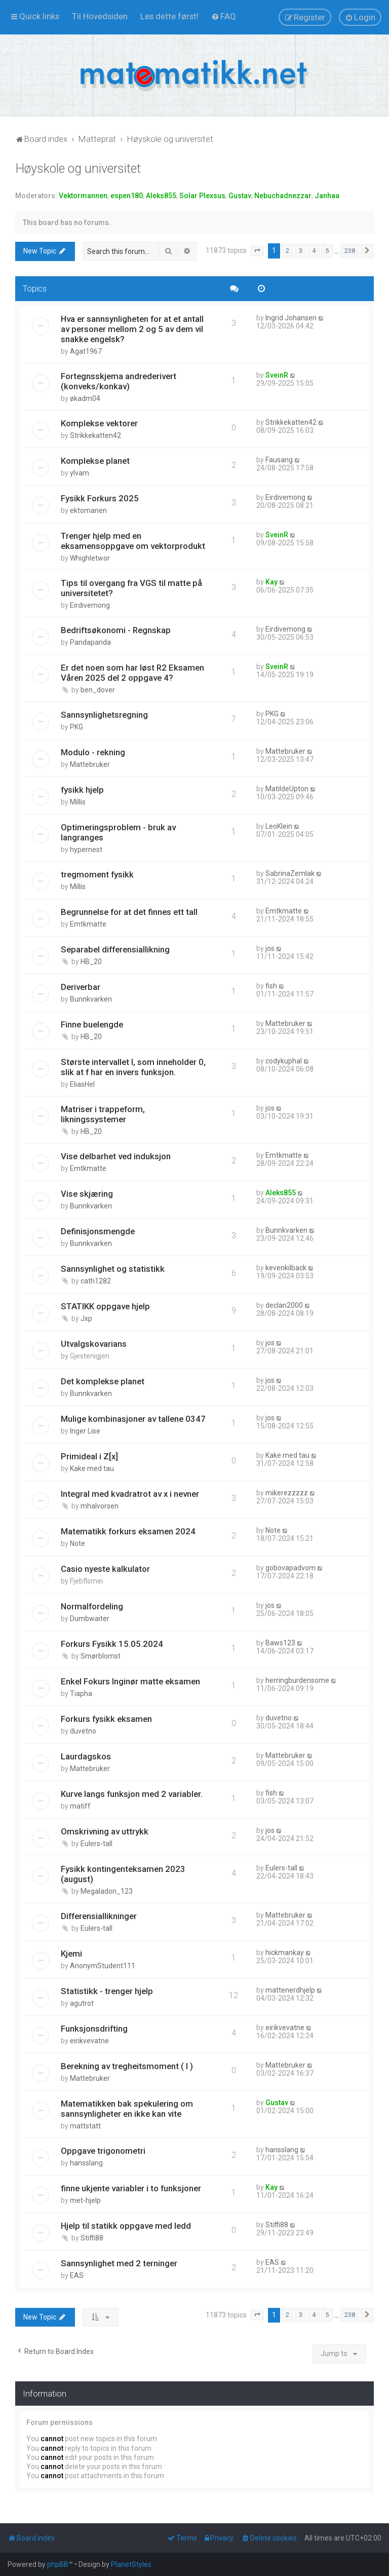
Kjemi (71, 1953)
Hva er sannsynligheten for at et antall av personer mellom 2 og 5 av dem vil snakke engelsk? (132, 329)
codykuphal (283, 1061)
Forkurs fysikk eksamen (106, 1719)
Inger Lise (85, 1431)
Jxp (86, 1318)
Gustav (239, 196)
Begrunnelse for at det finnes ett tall (129, 912)
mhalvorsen (100, 1506)
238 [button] (349, 250)
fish (271, 986)
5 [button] (327, 250)
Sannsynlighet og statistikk (113, 1269)
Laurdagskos (86, 1756)
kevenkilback (285, 1268)
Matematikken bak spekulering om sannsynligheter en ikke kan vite (127, 2109)
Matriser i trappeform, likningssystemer (103, 1114)
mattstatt (85, 2126)
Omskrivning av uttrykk (104, 1831)
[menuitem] (99, 16)
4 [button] (314, 250)
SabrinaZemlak (290, 873)
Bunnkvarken (91, 999)
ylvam (79, 473)
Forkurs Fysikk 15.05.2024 (112, 1644)
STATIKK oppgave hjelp (105, 1306)
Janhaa (327, 196)
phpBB (57, 2564)
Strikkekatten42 (95, 435)
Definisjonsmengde (98, 1231)
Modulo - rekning (93, 752)
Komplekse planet (95, 461)
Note (77, 1543)
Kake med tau (92, 1468)
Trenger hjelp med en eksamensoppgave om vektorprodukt (133, 541)
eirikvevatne (89, 2041)
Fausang (279, 460)
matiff (80, 1806)
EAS (77, 2275)
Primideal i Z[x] (89, 1456)
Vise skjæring (87, 1194)
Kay (271, 582)
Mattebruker (90, 764)
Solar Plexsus (202, 196)
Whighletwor (90, 558)
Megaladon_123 (107, 1891)
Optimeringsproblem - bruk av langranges (118, 832)
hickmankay (284, 1952)
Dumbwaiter (89, 1618)
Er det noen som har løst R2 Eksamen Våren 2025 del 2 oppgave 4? (132, 673)
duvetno (83, 1731)
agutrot (82, 2003)
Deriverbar (80, 987)
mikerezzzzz (286, 1493)
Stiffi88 (92, 2238)
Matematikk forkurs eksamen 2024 (128, 1531)
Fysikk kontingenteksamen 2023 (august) (123, 1874)
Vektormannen (83, 196)
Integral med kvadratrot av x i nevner (130, 1494)
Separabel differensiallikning (115, 949)
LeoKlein (278, 826)
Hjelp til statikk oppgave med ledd (126, 2226)
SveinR (276, 375)
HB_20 (91, 962)
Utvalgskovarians (94, 1344)
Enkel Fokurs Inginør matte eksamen (130, 1681)
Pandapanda (90, 642)
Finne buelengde (92, 1024)
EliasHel (82, 1084)
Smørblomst (101, 1656)
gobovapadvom (290, 1568)
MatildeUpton (286, 789)
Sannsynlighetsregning (104, 715)
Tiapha (81, 1693)
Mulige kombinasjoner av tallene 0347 (133, 1419)
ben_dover (98, 690)
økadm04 (85, 398)
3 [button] (300, 250)
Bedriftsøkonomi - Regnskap (116, 630)
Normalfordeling (92, 1606)
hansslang (86, 2163)
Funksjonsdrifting (94, 2028)
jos (270, 948)
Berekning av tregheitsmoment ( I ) (127, 2066)
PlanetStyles (131, 2564)
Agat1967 (86, 351)
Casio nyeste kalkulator (105, 1569)
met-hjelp (85, 2200)
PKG (76, 727)
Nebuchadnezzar (283, 196)
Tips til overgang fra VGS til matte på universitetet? (131, 588)
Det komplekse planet (102, 1381)
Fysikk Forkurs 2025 (100, 498)
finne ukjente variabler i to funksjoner (131, 2188)
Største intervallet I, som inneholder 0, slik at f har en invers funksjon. (133, 1067)
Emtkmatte (88, 924)
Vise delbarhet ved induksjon (116, 1156)
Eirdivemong (285, 497)
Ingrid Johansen (291, 318)
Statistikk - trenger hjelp (107, 1991)
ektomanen (88, 510)
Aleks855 (161, 196)
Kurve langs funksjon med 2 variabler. (132, 1794)
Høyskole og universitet (78, 168)
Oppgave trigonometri (103, 2151)
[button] (257, 251)
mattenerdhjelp (290, 1990)
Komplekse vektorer (99, 423)
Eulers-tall (96, 1843)
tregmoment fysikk (97, 874)
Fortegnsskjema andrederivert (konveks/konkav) (118, 381)
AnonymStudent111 (102, 1966)
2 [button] (287, 250)
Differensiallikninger (99, 1916)
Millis (78, 802)
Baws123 (280, 1643)
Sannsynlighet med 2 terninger (119, 2263)
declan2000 (284, 1305)
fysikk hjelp (82, 790)
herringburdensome (297, 1680)
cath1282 (96, 1281)
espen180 (126, 196)
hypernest (86, 849)
